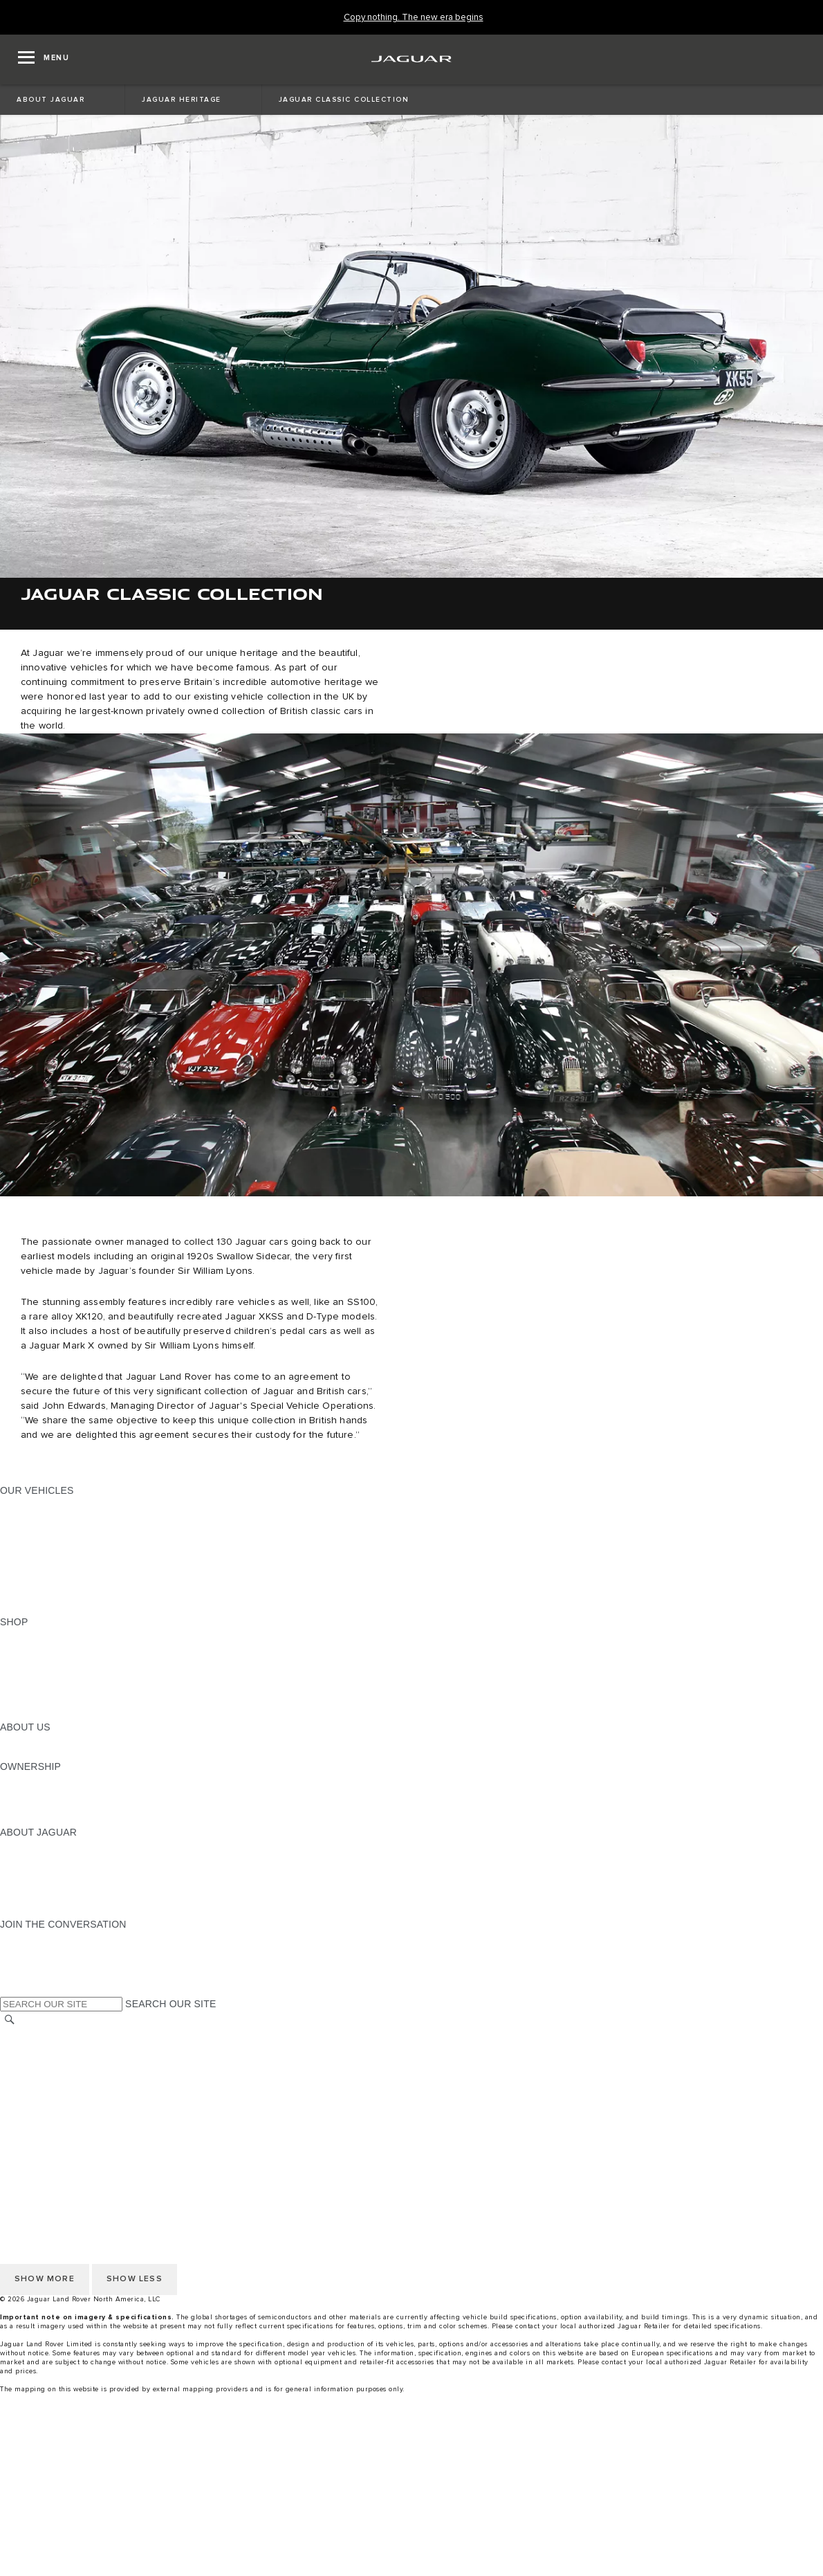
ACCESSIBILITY (37, 2099)
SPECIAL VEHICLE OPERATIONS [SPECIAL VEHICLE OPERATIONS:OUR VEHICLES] (77, 1569)
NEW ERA (23, 1608)
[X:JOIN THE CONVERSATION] (9, 1989)
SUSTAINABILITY (40, 1753)
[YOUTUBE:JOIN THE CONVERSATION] (29, 1963)
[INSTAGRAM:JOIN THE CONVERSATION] (34, 1937)
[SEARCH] (9, 2019)
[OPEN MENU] (43, 59)
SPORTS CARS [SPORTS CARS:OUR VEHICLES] (35, 1543)
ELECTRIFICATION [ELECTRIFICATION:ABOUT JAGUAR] (43, 1871)
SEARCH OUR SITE (170, 2003)
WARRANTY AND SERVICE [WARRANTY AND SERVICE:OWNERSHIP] (62, 1805)
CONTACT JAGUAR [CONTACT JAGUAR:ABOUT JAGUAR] (45, 1884)
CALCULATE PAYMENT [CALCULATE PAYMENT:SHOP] (53, 1687)
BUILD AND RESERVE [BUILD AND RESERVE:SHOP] (51, 1648)
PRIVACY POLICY (41, 2059)
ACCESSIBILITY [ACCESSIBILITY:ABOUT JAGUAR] (37, 1911)
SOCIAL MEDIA (35, 2112)
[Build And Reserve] (411, 2513)
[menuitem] (411, 2447)
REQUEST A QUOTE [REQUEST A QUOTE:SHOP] (47, 1661)
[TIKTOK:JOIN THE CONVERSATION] (23, 1950)
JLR (9, 1740)
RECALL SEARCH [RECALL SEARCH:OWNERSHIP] (41, 1819)
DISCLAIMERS (33, 2125)
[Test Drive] (411, 2540)
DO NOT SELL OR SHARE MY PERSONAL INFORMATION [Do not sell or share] (132, 2073)
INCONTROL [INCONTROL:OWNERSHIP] (29, 1792)
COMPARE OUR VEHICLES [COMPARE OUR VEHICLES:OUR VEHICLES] (63, 1595)
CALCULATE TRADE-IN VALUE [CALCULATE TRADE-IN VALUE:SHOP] (71, 1700)
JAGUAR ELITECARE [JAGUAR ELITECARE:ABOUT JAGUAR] (49, 1858)
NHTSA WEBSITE (40, 2046)
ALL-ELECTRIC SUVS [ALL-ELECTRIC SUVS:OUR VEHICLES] (50, 1529)
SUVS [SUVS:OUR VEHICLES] (13, 1516)
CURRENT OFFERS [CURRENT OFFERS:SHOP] (45, 1635)
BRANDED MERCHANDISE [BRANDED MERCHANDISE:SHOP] (62, 1713)
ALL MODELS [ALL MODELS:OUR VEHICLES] (31, 1503)
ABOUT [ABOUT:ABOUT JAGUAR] (17, 1845)
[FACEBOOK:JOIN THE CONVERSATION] (33, 1976)
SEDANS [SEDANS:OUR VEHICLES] (20, 1556)
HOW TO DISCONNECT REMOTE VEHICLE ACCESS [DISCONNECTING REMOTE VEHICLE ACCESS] (120, 2138)
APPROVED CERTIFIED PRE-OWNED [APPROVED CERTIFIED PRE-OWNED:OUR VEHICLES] (87, 1582)
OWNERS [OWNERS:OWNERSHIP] (22, 1779)
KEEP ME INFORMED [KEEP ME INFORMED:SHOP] (50, 1674)
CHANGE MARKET (43, 2033)
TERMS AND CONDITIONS (61, 2086)
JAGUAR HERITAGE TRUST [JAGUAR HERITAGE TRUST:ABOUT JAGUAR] (64, 1897)
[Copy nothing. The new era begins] (413, 17)
